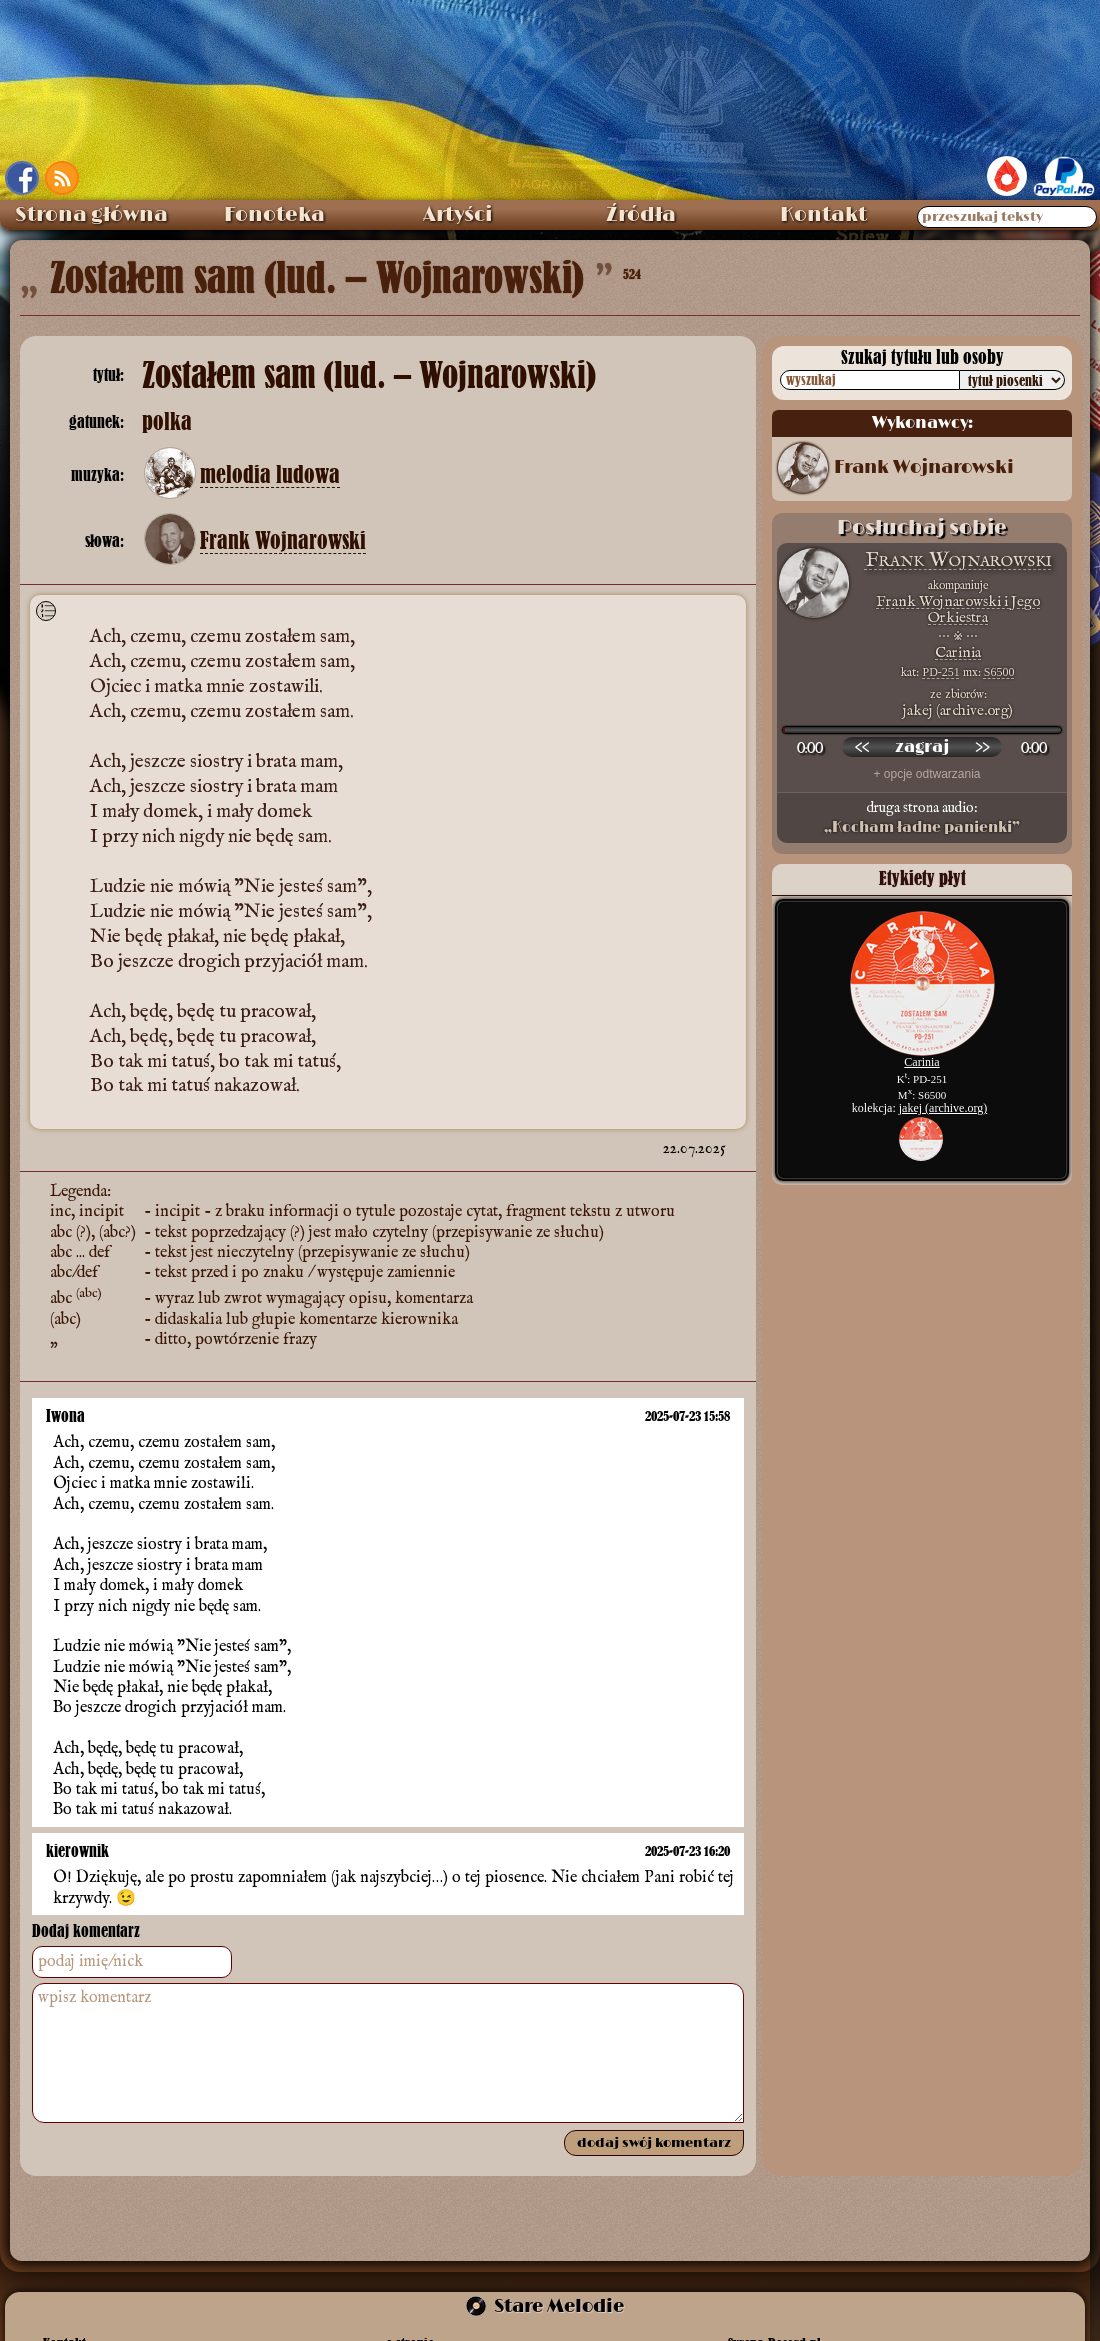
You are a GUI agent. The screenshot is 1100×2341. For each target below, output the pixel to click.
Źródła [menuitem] (641, 215)
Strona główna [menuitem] (91, 215)
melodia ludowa (270, 475)
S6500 (999, 672)
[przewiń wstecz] (862, 747)
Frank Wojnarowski (283, 541)
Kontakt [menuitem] (823, 215)
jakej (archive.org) (943, 1108)
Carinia (958, 652)
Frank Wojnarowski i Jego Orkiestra (958, 609)
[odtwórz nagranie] (922, 747)
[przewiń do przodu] (982, 747)
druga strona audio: (922, 818)
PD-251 (940, 672)
